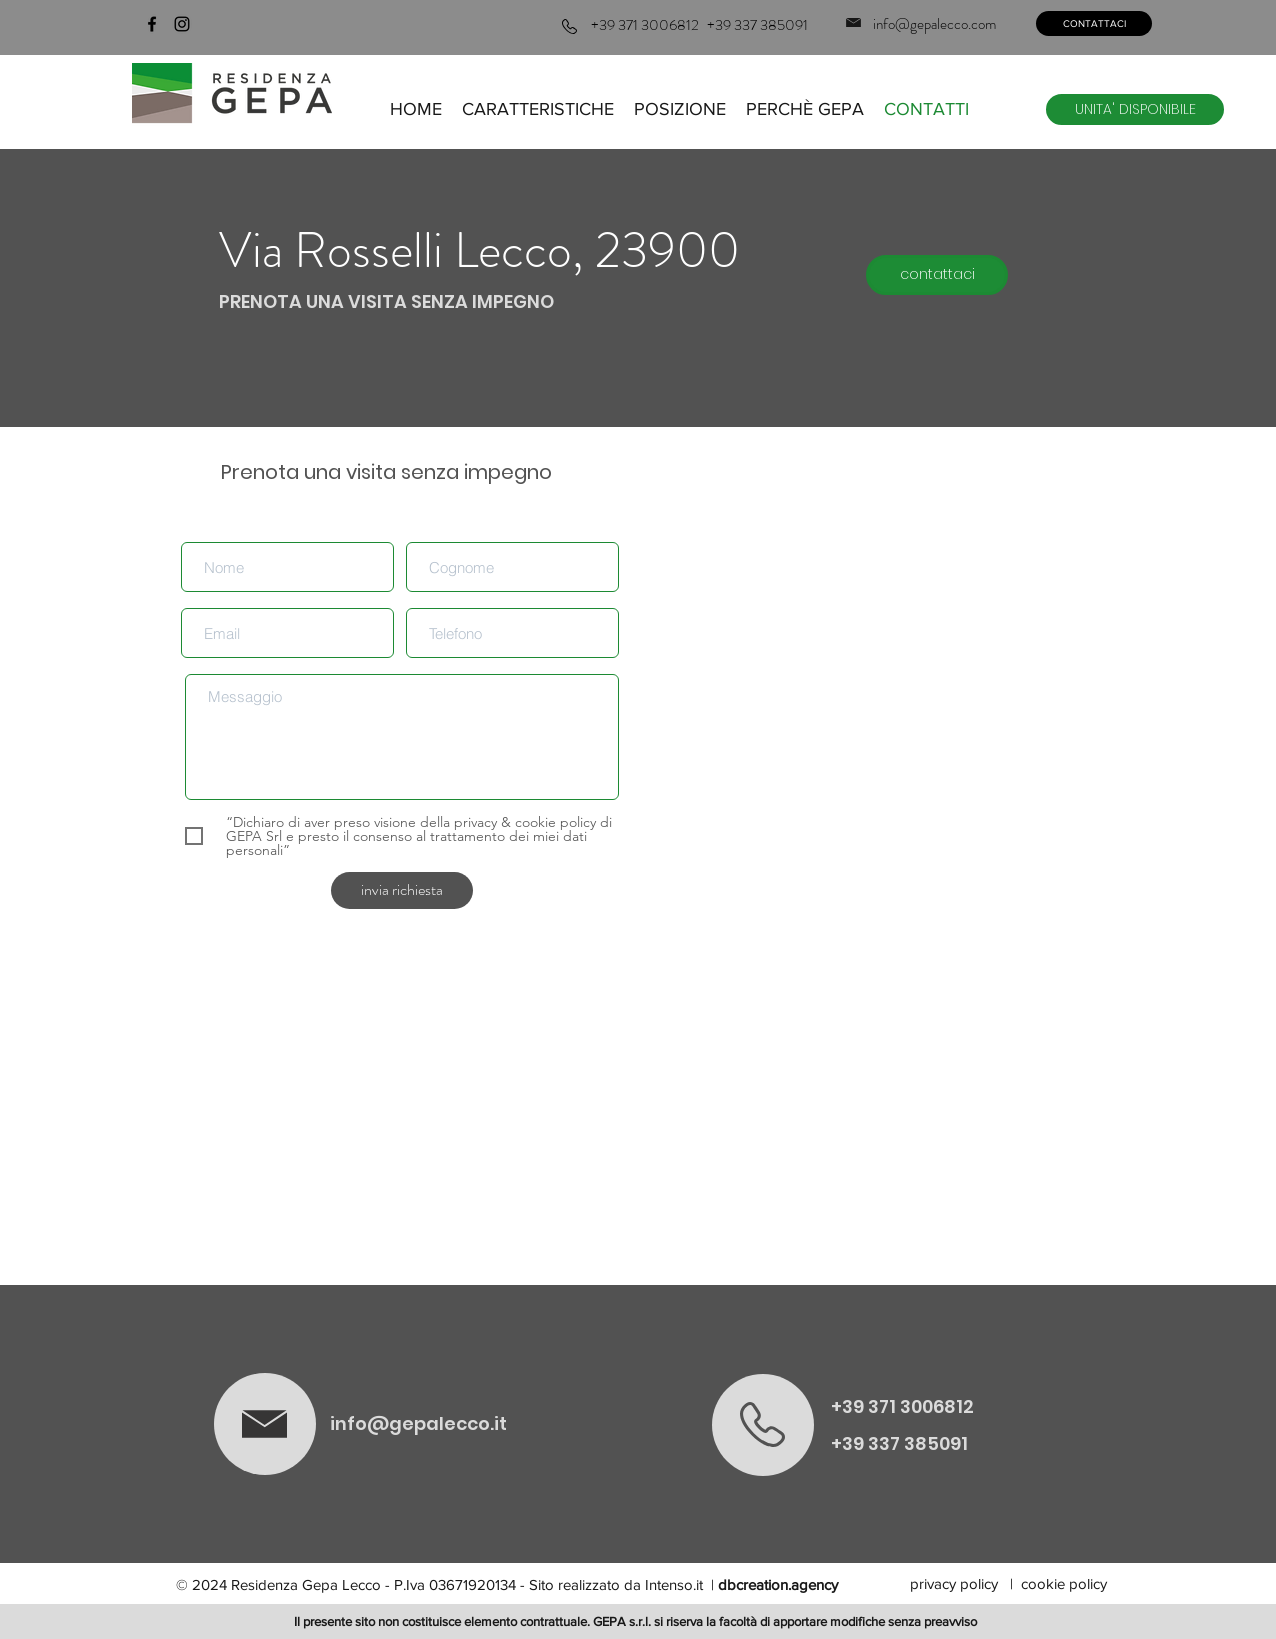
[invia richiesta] (402, 890)
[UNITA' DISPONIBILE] (1135, 109)
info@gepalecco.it (418, 1423)
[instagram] (182, 24)
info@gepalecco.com (934, 24)
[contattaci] (937, 275)
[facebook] (152, 24)
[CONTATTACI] (1094, 23)
